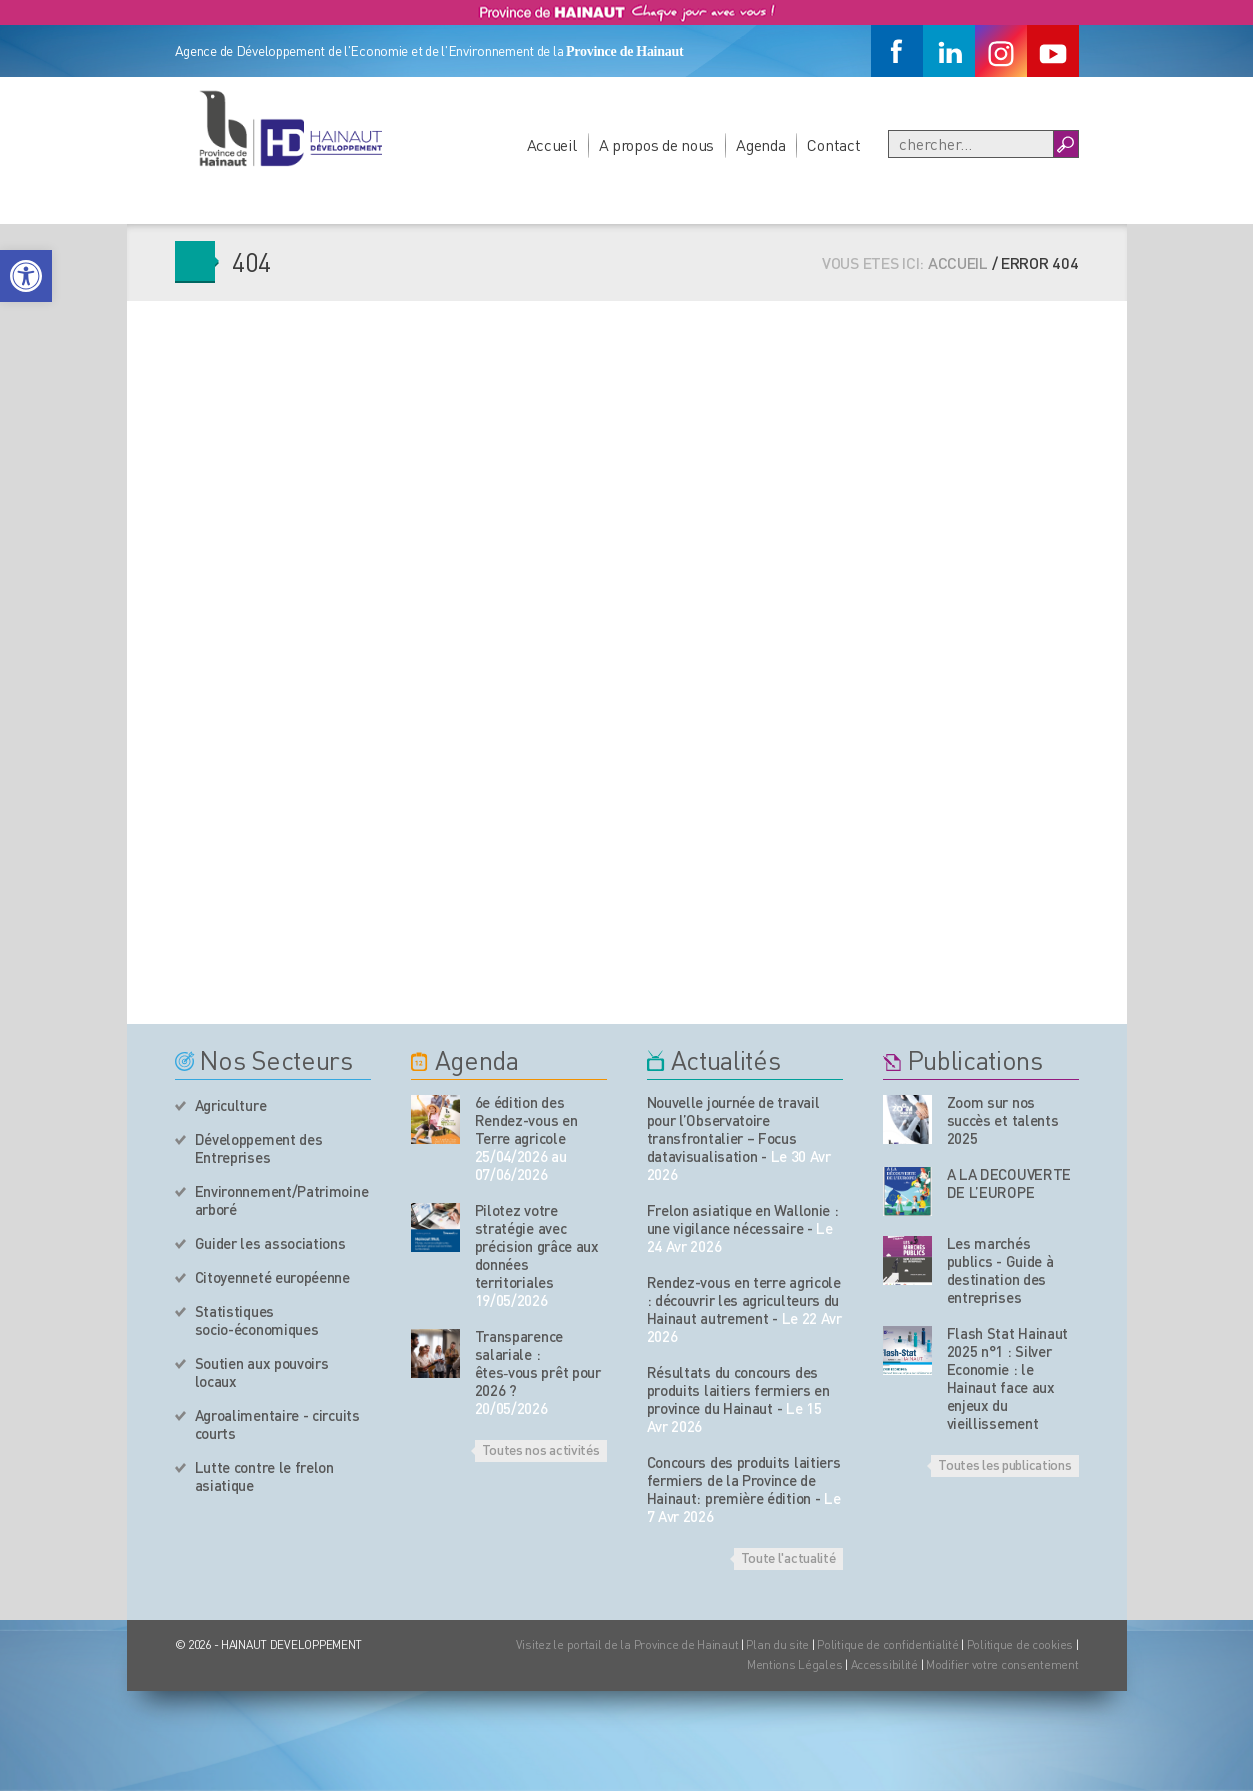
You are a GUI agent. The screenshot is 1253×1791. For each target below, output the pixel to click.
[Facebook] (897, 51)
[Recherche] (971, 144)
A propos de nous (657, 144)
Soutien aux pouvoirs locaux (262, 1372)
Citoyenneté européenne (272, 1277)
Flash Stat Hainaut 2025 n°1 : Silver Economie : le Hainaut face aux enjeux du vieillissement (1008, 1378)
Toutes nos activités (541, 1449)
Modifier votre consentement (1002, 1664)
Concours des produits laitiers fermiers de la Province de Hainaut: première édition (744, 1480)
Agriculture (231, 1105)
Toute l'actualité (788, 1557)
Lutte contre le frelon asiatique (264, 1476)
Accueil (552, 144)
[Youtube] (1053, 51)
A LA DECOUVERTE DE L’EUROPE (1009, 1183)
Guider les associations (270, 1243)
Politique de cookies (1020, 1644)
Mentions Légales (795, 1664)
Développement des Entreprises (259, 1148)
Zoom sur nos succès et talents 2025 (1003, 1120)
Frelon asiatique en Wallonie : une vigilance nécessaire (743, 1219)
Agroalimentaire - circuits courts (277, 1424)
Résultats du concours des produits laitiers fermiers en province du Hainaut (738, 1390)
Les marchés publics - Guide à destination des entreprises (1000, 1270)
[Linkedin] (949, 51)
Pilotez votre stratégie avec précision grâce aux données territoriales (537, 1246)
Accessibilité (884, 1664)
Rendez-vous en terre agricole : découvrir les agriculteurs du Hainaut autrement (744, 1300)
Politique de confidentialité (889, 1644)
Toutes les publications (1004, 1464)
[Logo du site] (290, 128)
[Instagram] (1001, 51)
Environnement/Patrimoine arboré (282, 1200)
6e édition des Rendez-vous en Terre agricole (526, 1120)
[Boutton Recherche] (1065, 144)
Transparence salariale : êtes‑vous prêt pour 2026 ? (538, 1363)
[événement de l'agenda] (435, 1119)
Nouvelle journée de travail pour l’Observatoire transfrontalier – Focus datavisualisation (733, 1129)
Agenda (760, 144)
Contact (833, 144)
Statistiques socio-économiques (257, 1320)
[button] (26, 276)
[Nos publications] (907, 1119)
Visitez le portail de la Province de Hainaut (627, 1644)
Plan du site (777, 1644)
